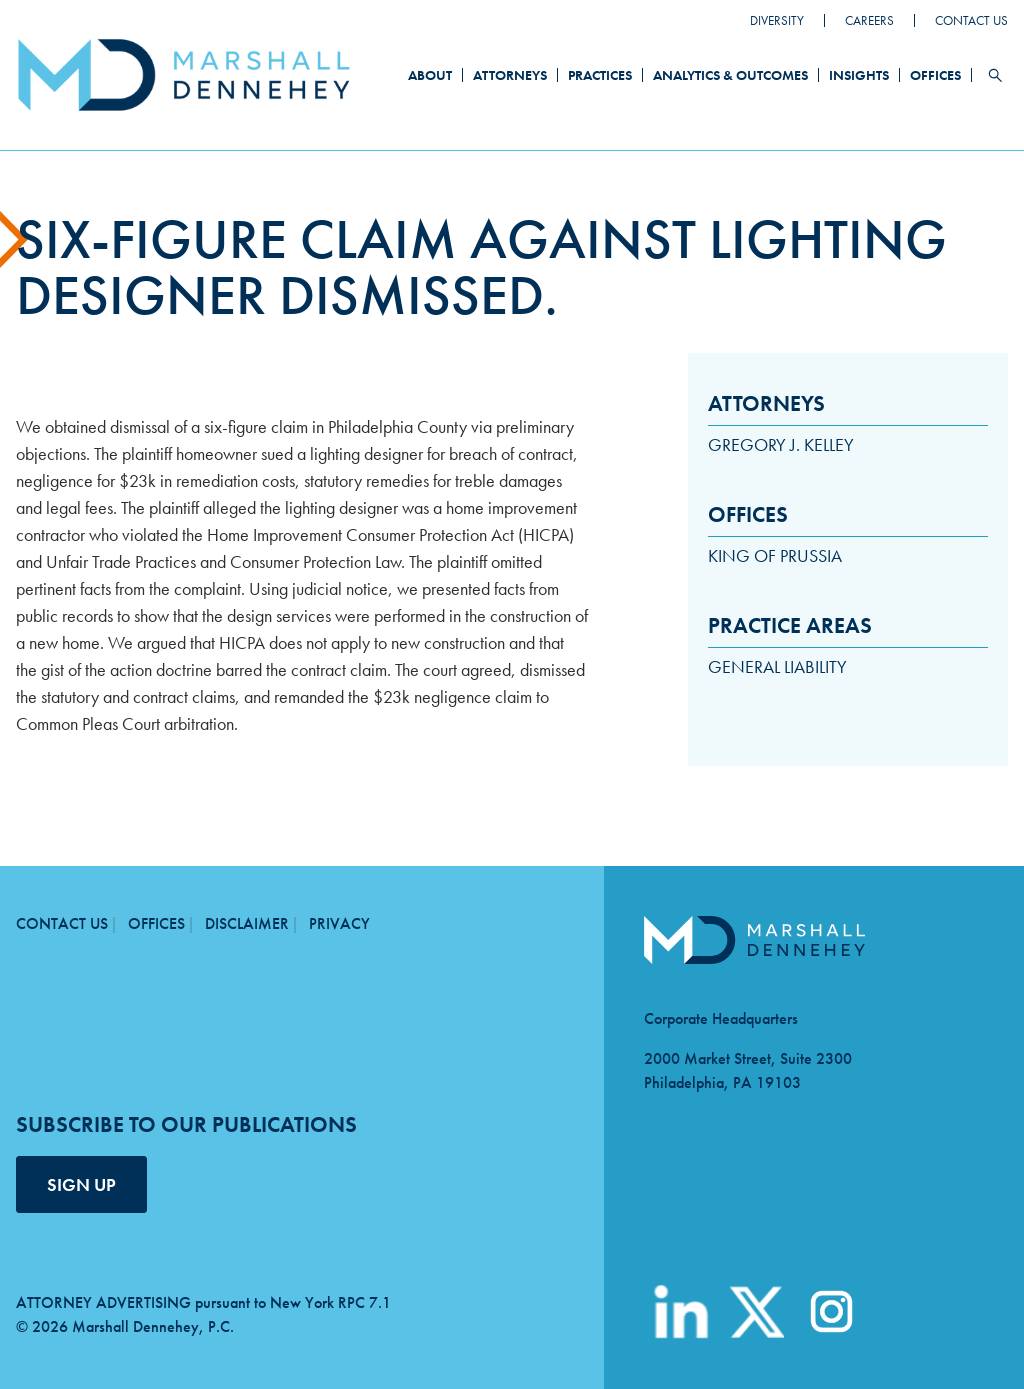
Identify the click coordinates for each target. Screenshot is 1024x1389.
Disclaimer (247, 923)
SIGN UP (81, 1184)
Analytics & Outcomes (730, 75)
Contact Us (971, 20)
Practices (600, 75)
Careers (869, 20)
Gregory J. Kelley (781, 444)
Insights (859, 75)
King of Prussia (775, 555)
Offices (935, 75)
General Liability (777, 666)
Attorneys (510, 75)
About (430, 75)
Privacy (339, 923)
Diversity (777, 20)
